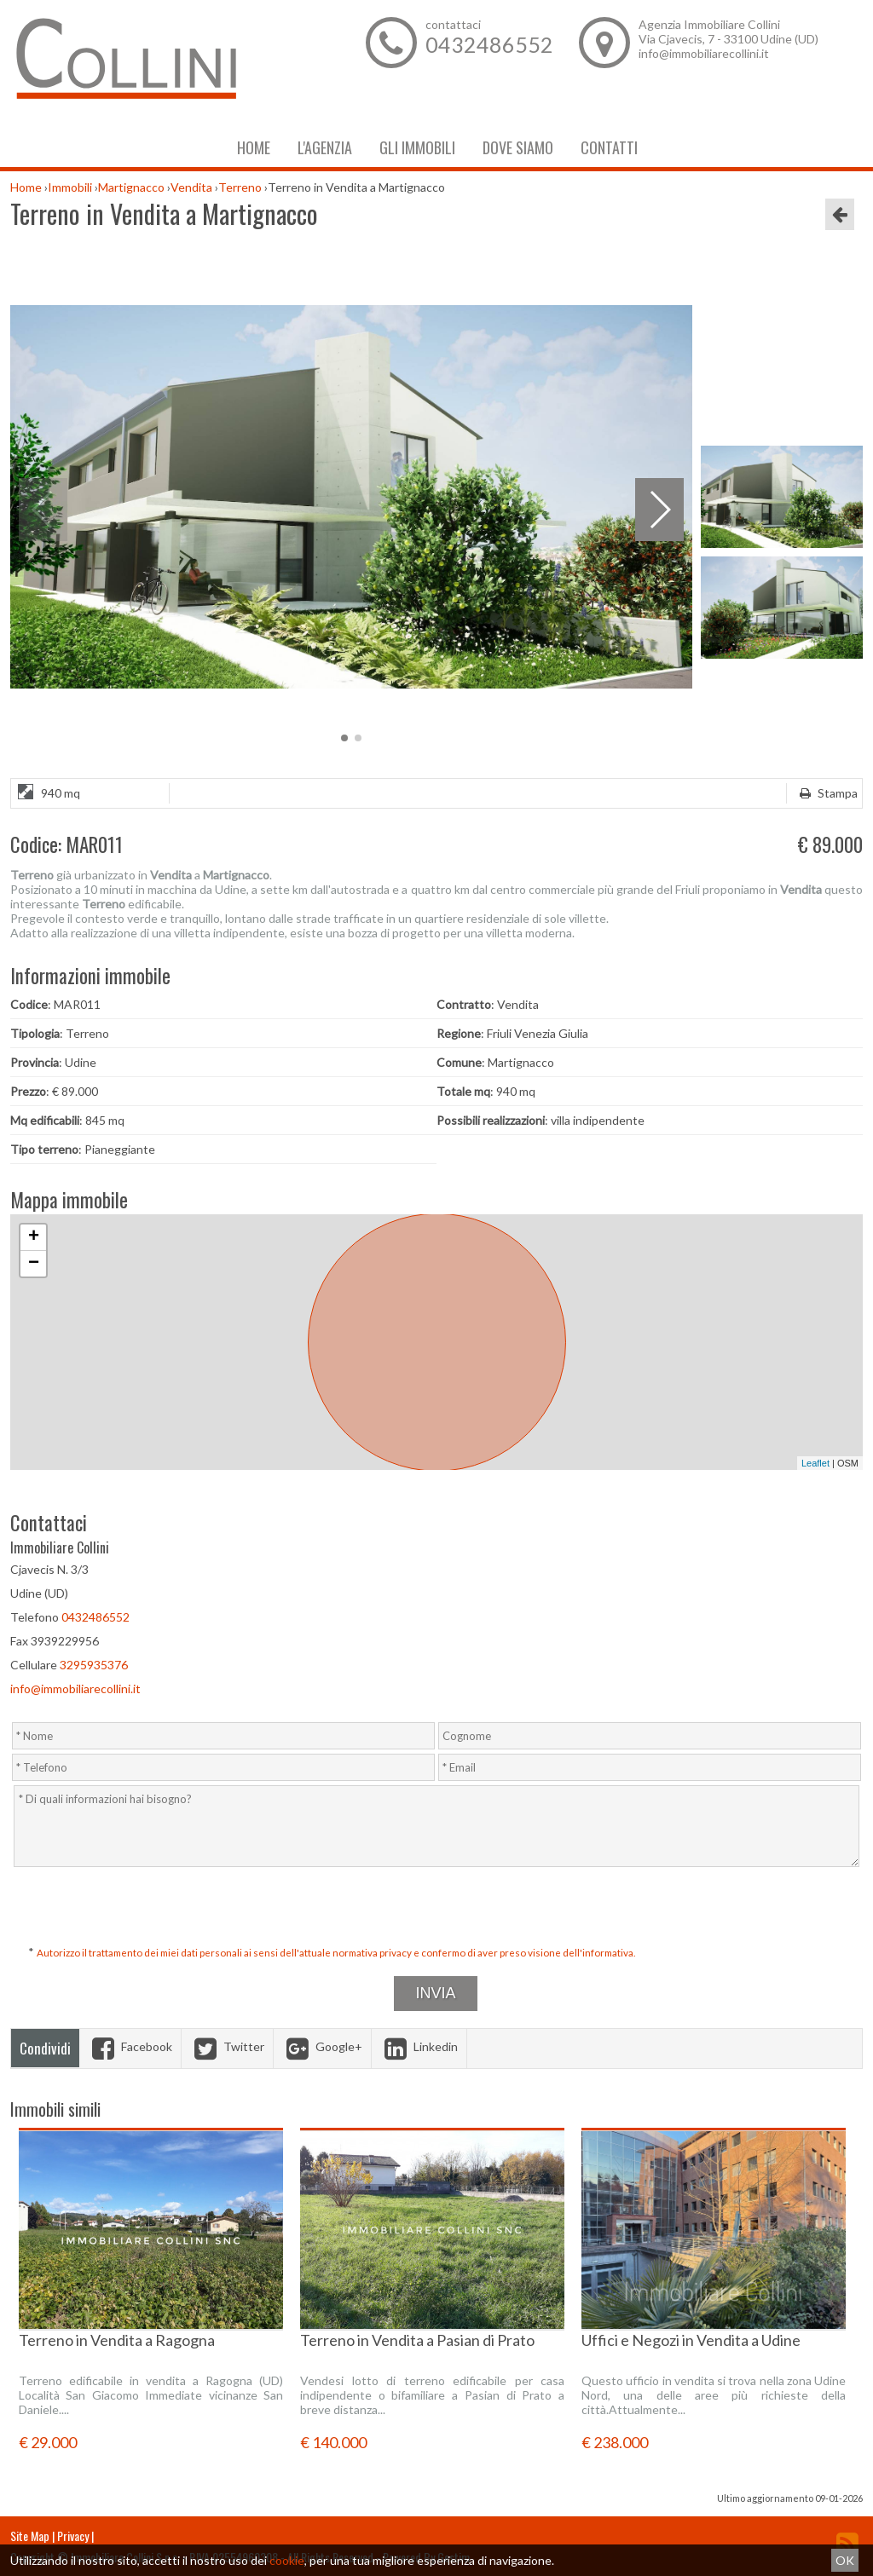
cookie (286, 2560)
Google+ (322, 2046)
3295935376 (94, 1664)
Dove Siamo (518, 147)
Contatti (609, 147)
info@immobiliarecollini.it (704, 53)
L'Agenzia (325, 147)
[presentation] (438, 1907)
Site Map (29, 2535)
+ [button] (33, 1237)
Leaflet (815, 1463)
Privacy (73, 2535)
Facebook (130, 2046)
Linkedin (419, 2046)
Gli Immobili (417, 147)
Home (253, 147)
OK (844, 2560)
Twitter (227, 2046)
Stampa (826, 793)
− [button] (33, 1263)
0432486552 (489, 44)
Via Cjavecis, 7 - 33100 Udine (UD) (728, 39)
